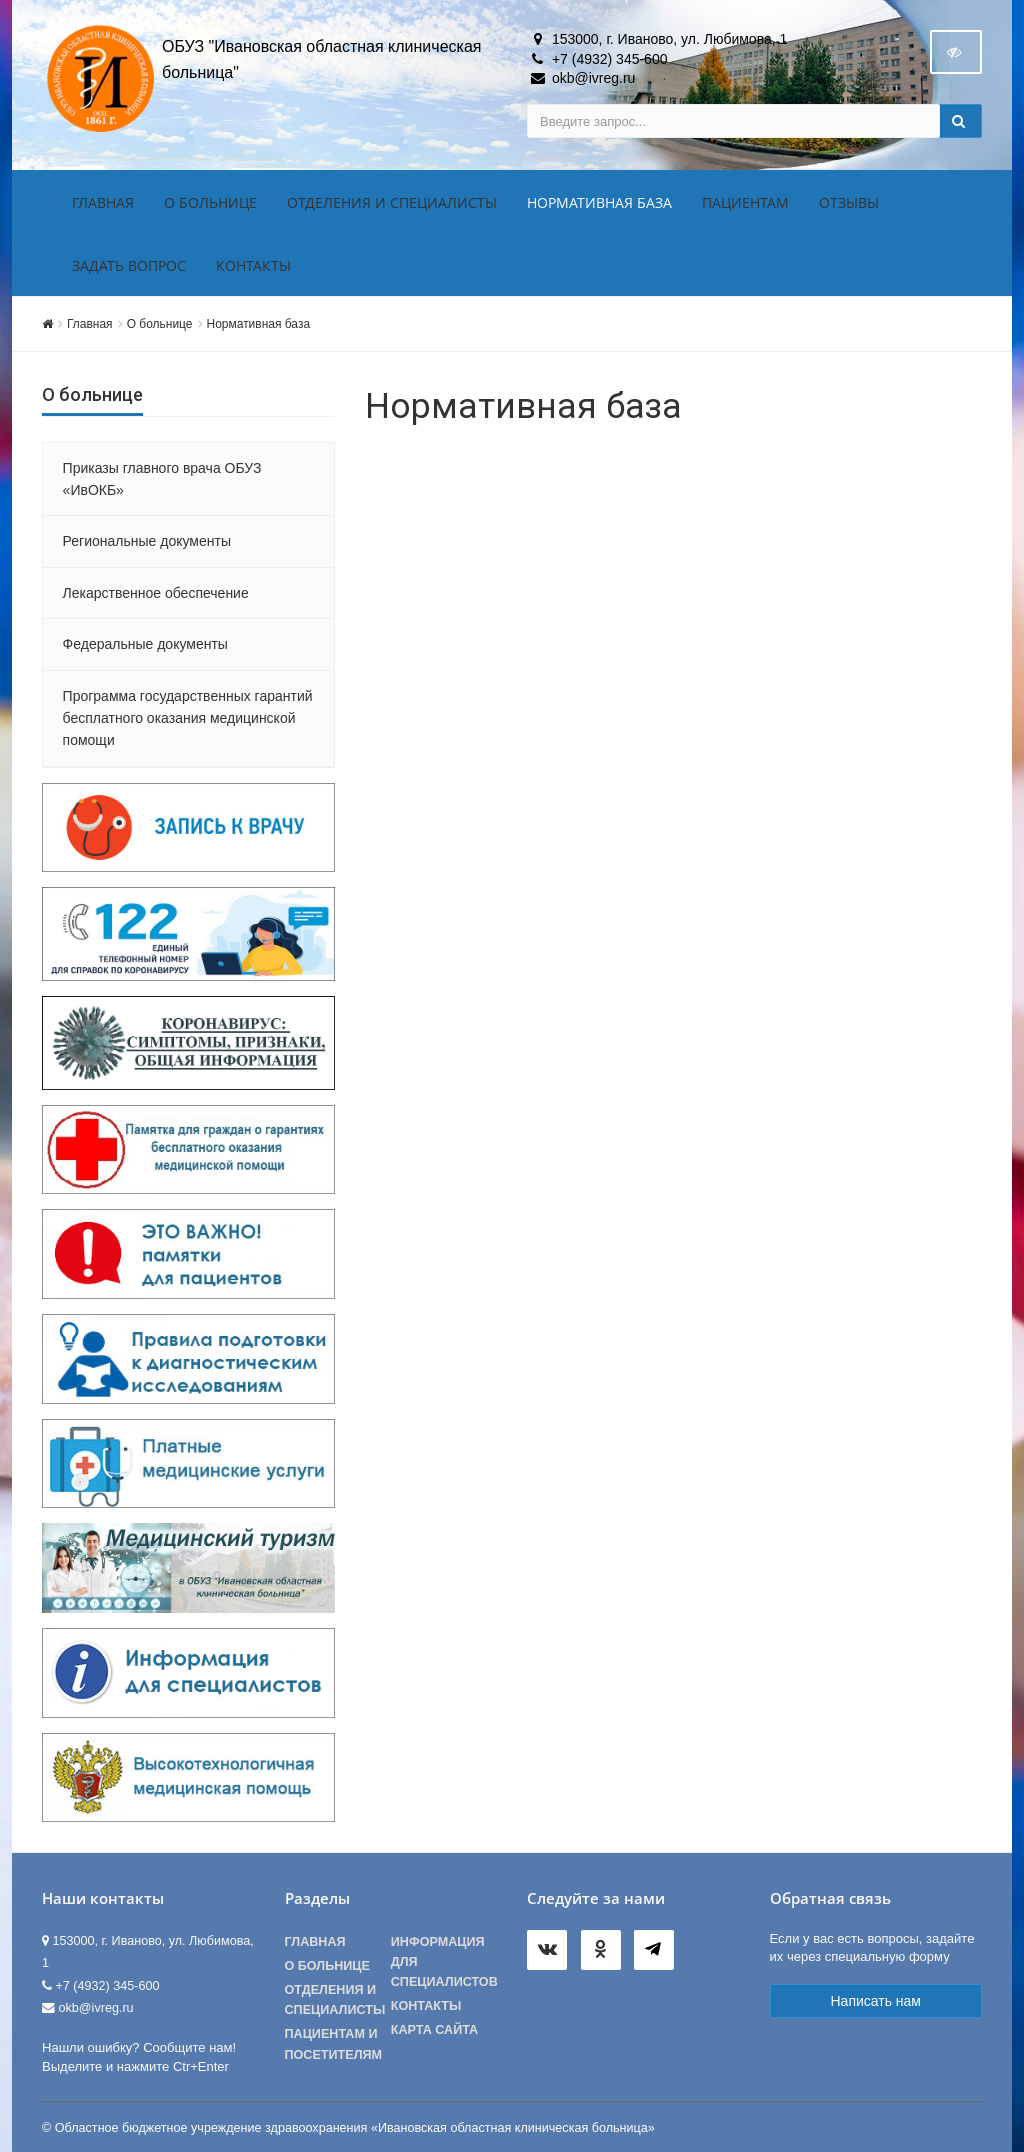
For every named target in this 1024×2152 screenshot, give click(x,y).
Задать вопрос (129, 265)
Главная (103, 202)
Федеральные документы (145, 644)
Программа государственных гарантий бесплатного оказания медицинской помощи (188, 718)
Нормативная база (599, 202)
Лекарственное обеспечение (156, 593)
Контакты (253, 265)
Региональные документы (147, 541)
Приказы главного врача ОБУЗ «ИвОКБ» (162, 479)
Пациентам (745, 202)
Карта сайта (434, 2030)
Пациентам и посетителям (334, 2044)
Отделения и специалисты (392, 202)
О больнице (210, 202)
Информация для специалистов (444, 1962)
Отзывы (849, 202)
